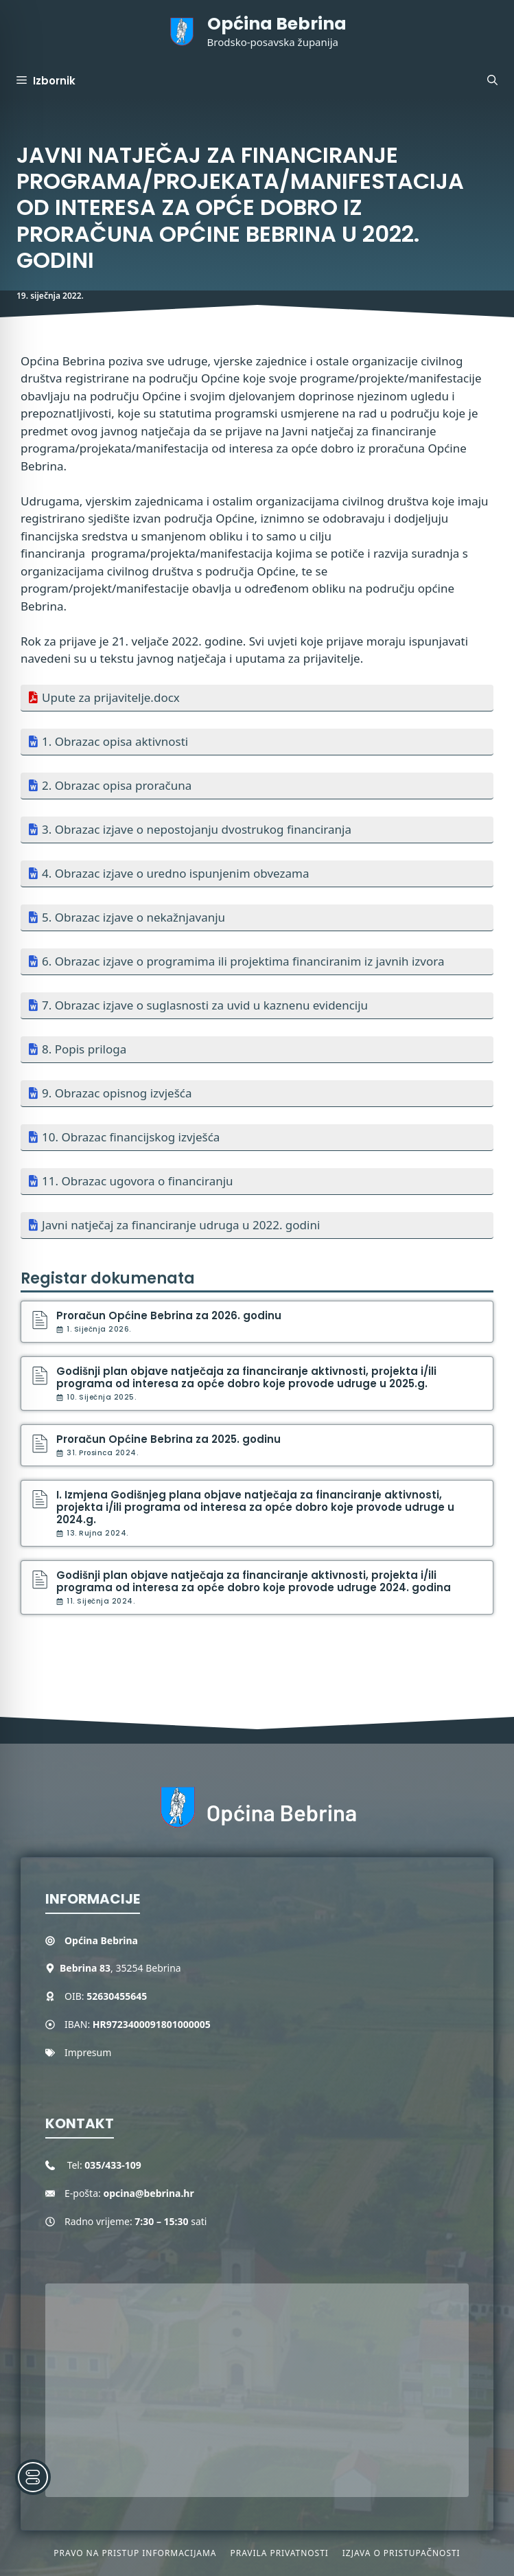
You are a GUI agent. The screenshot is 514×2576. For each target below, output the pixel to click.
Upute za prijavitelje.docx (111, 697)
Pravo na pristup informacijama (135, 2553)
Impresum (88, 2052)
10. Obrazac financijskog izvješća (131, 1137)
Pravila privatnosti (279, 2553)
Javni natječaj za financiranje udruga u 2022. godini (181, 1225)
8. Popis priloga (84, 1049)
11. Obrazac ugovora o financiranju (137, 1181)
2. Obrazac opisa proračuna (116, 785)
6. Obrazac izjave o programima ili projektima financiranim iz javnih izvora (243, 961)
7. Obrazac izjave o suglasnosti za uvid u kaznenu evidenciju (205, 1005)
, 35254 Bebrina (120, 1967)
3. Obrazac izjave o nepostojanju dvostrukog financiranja (196, 829)
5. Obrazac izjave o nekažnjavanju (133, 917)
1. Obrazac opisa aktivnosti (115, 741)
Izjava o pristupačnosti (401, 2553)
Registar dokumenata (108, 1278)
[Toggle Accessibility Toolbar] (32, 2477)
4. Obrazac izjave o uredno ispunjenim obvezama (175, 873)
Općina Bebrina (277, 24)
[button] (492, 81)
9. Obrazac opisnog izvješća (117, 1093)
